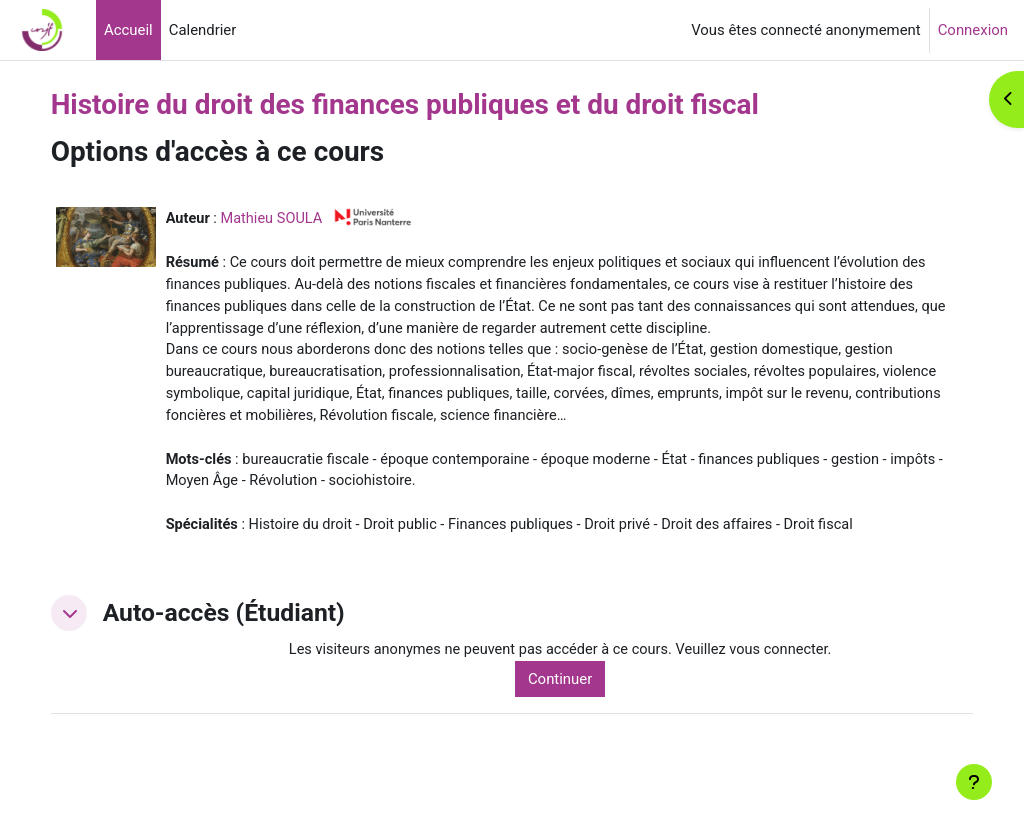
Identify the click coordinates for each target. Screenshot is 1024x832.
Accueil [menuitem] (128, 30)
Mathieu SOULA (309, 218)
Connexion (973, 30)
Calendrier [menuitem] (203, 30)
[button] (104, 643)
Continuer (584, 709)
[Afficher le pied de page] (974, 782)
